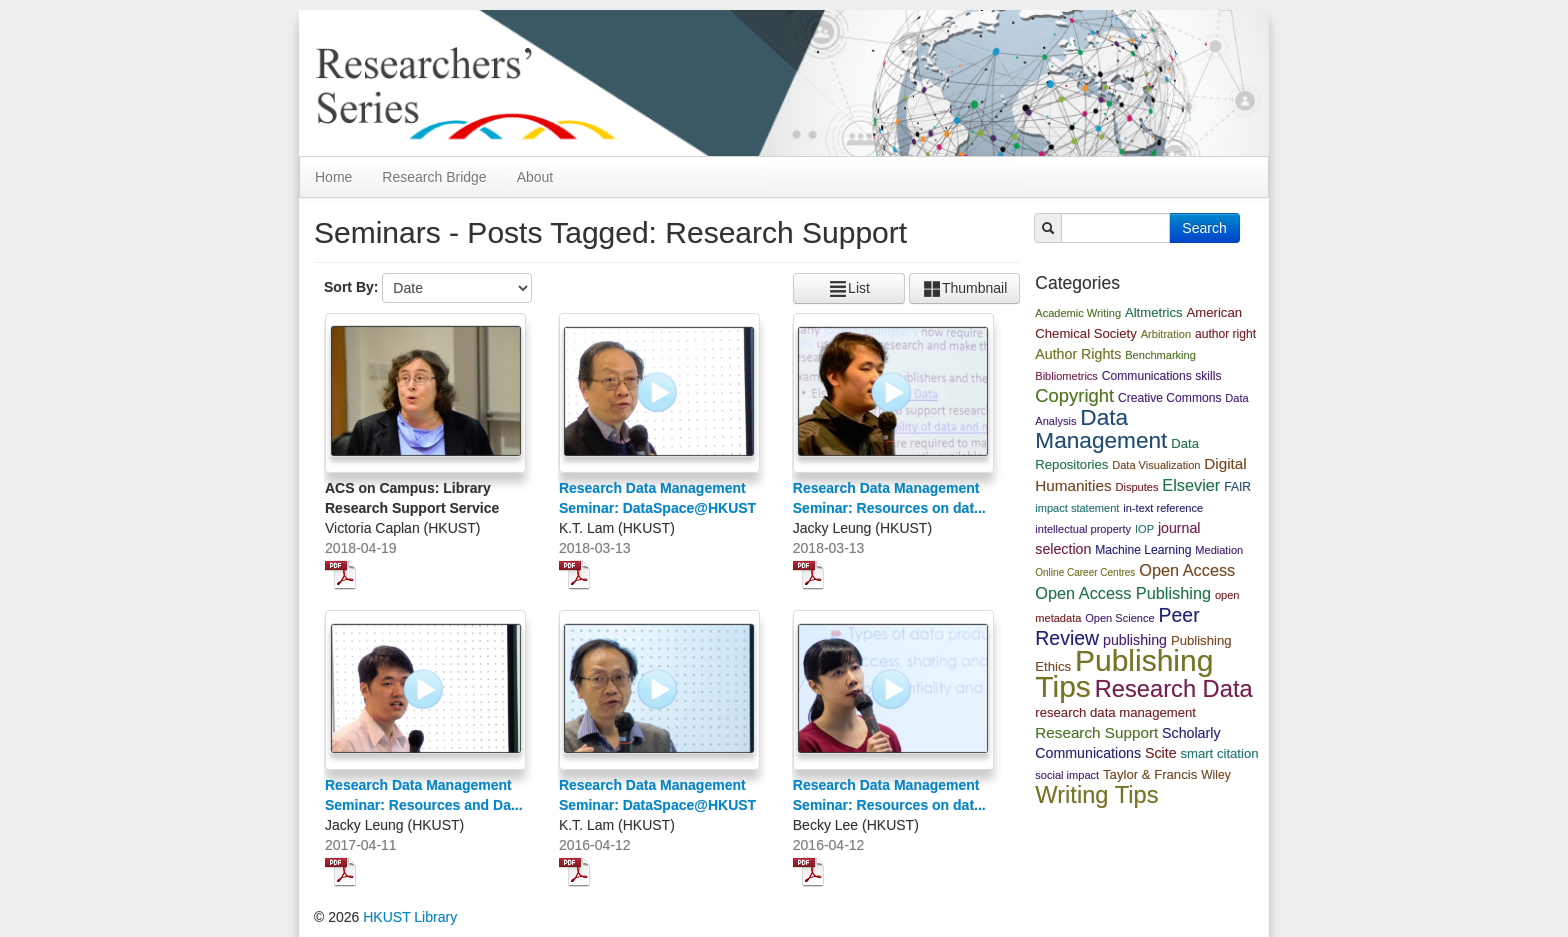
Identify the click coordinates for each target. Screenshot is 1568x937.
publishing (1135, 640)
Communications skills (1162, 376)
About (535, 177)
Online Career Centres (1085, 572)
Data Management (1101, 429)
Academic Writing (1078, 313)
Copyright (1074, 395)
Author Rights (1078, 354)
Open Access (1187, 570)
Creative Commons (1170, 398)
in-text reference (1163, 508)
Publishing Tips (1124, 673)
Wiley (1216, 775)
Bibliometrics (1066, 376)
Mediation (1219, 550)
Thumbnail (964, 289)
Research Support (1096, 732)
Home (333, 177)
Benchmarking (1160, 355)
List (849, 289)
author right (1225, 334)
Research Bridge (434, 177)
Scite (1161, 753)
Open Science (1119, 618)
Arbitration (1166, 334)
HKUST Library (410, 917)
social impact (1067, 775)
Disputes (1136, 487)
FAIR (1237, 487)
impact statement (1077, 508)
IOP (1144, 529)
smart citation (1219, 753)
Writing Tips (1096, 795)
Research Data (1174, 689)
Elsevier (1191, 485)
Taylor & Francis (1150, 774)
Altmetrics (1154, 312)
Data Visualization (1156, 465)
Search (1204, 228)
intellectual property (1083, 529)
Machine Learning (1143, 550)
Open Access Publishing (1123, 593)
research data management (1115, 712)
